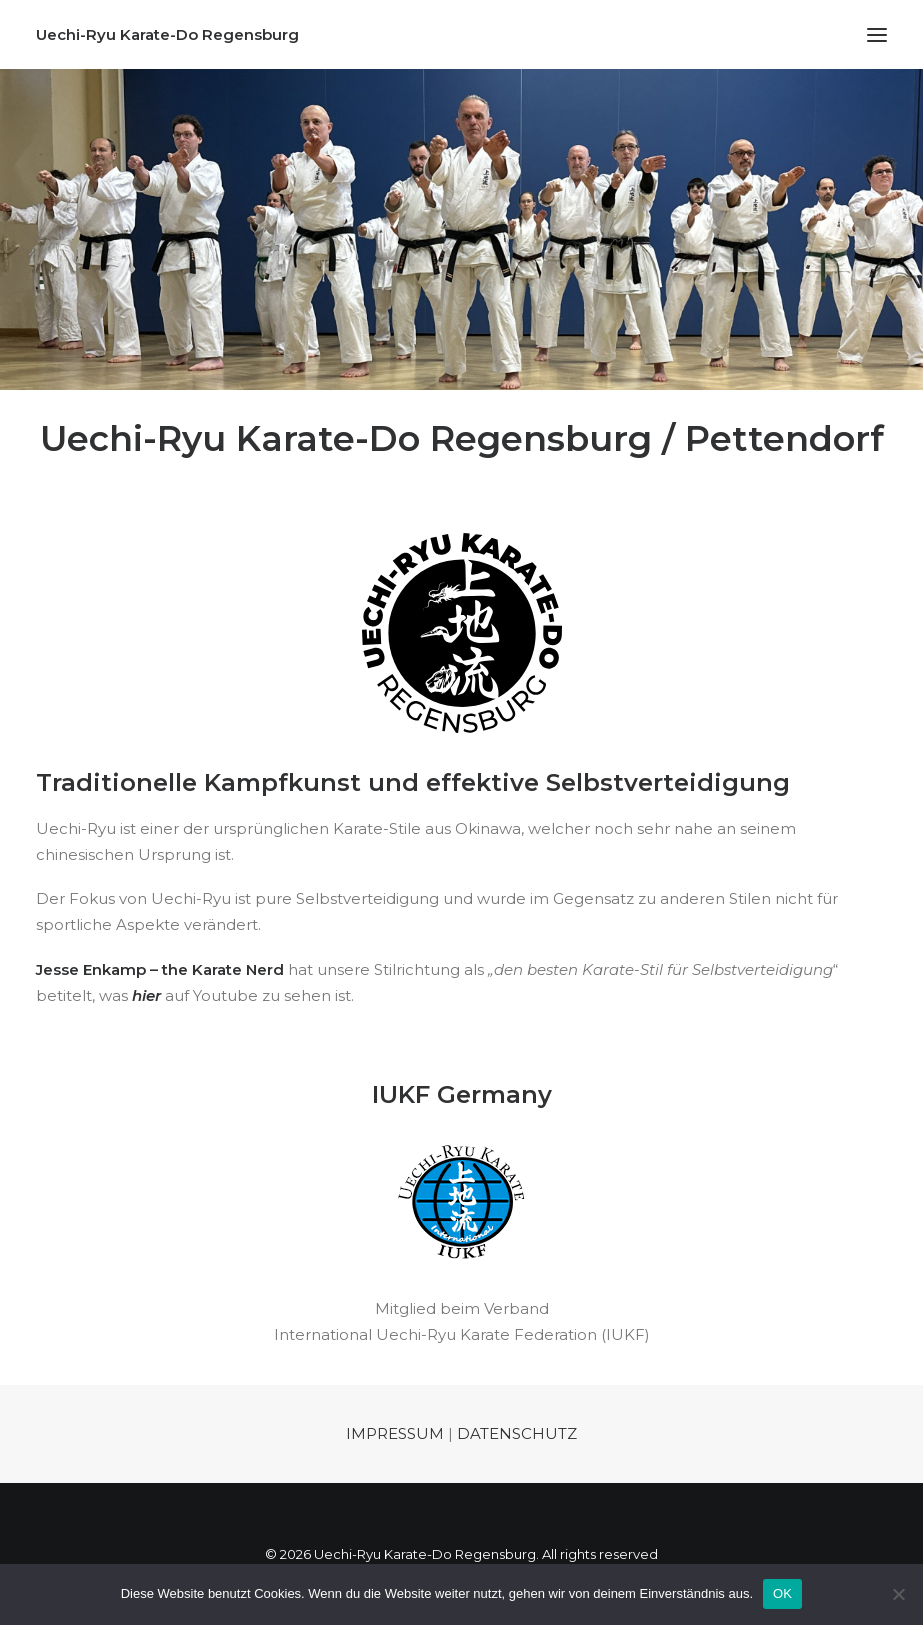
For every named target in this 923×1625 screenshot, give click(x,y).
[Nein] (898, 1594)
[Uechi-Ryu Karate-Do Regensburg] (167, 34)
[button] (877, 34)
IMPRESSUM (395, 1433)
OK (782, 1593)
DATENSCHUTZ (517, 1433)
